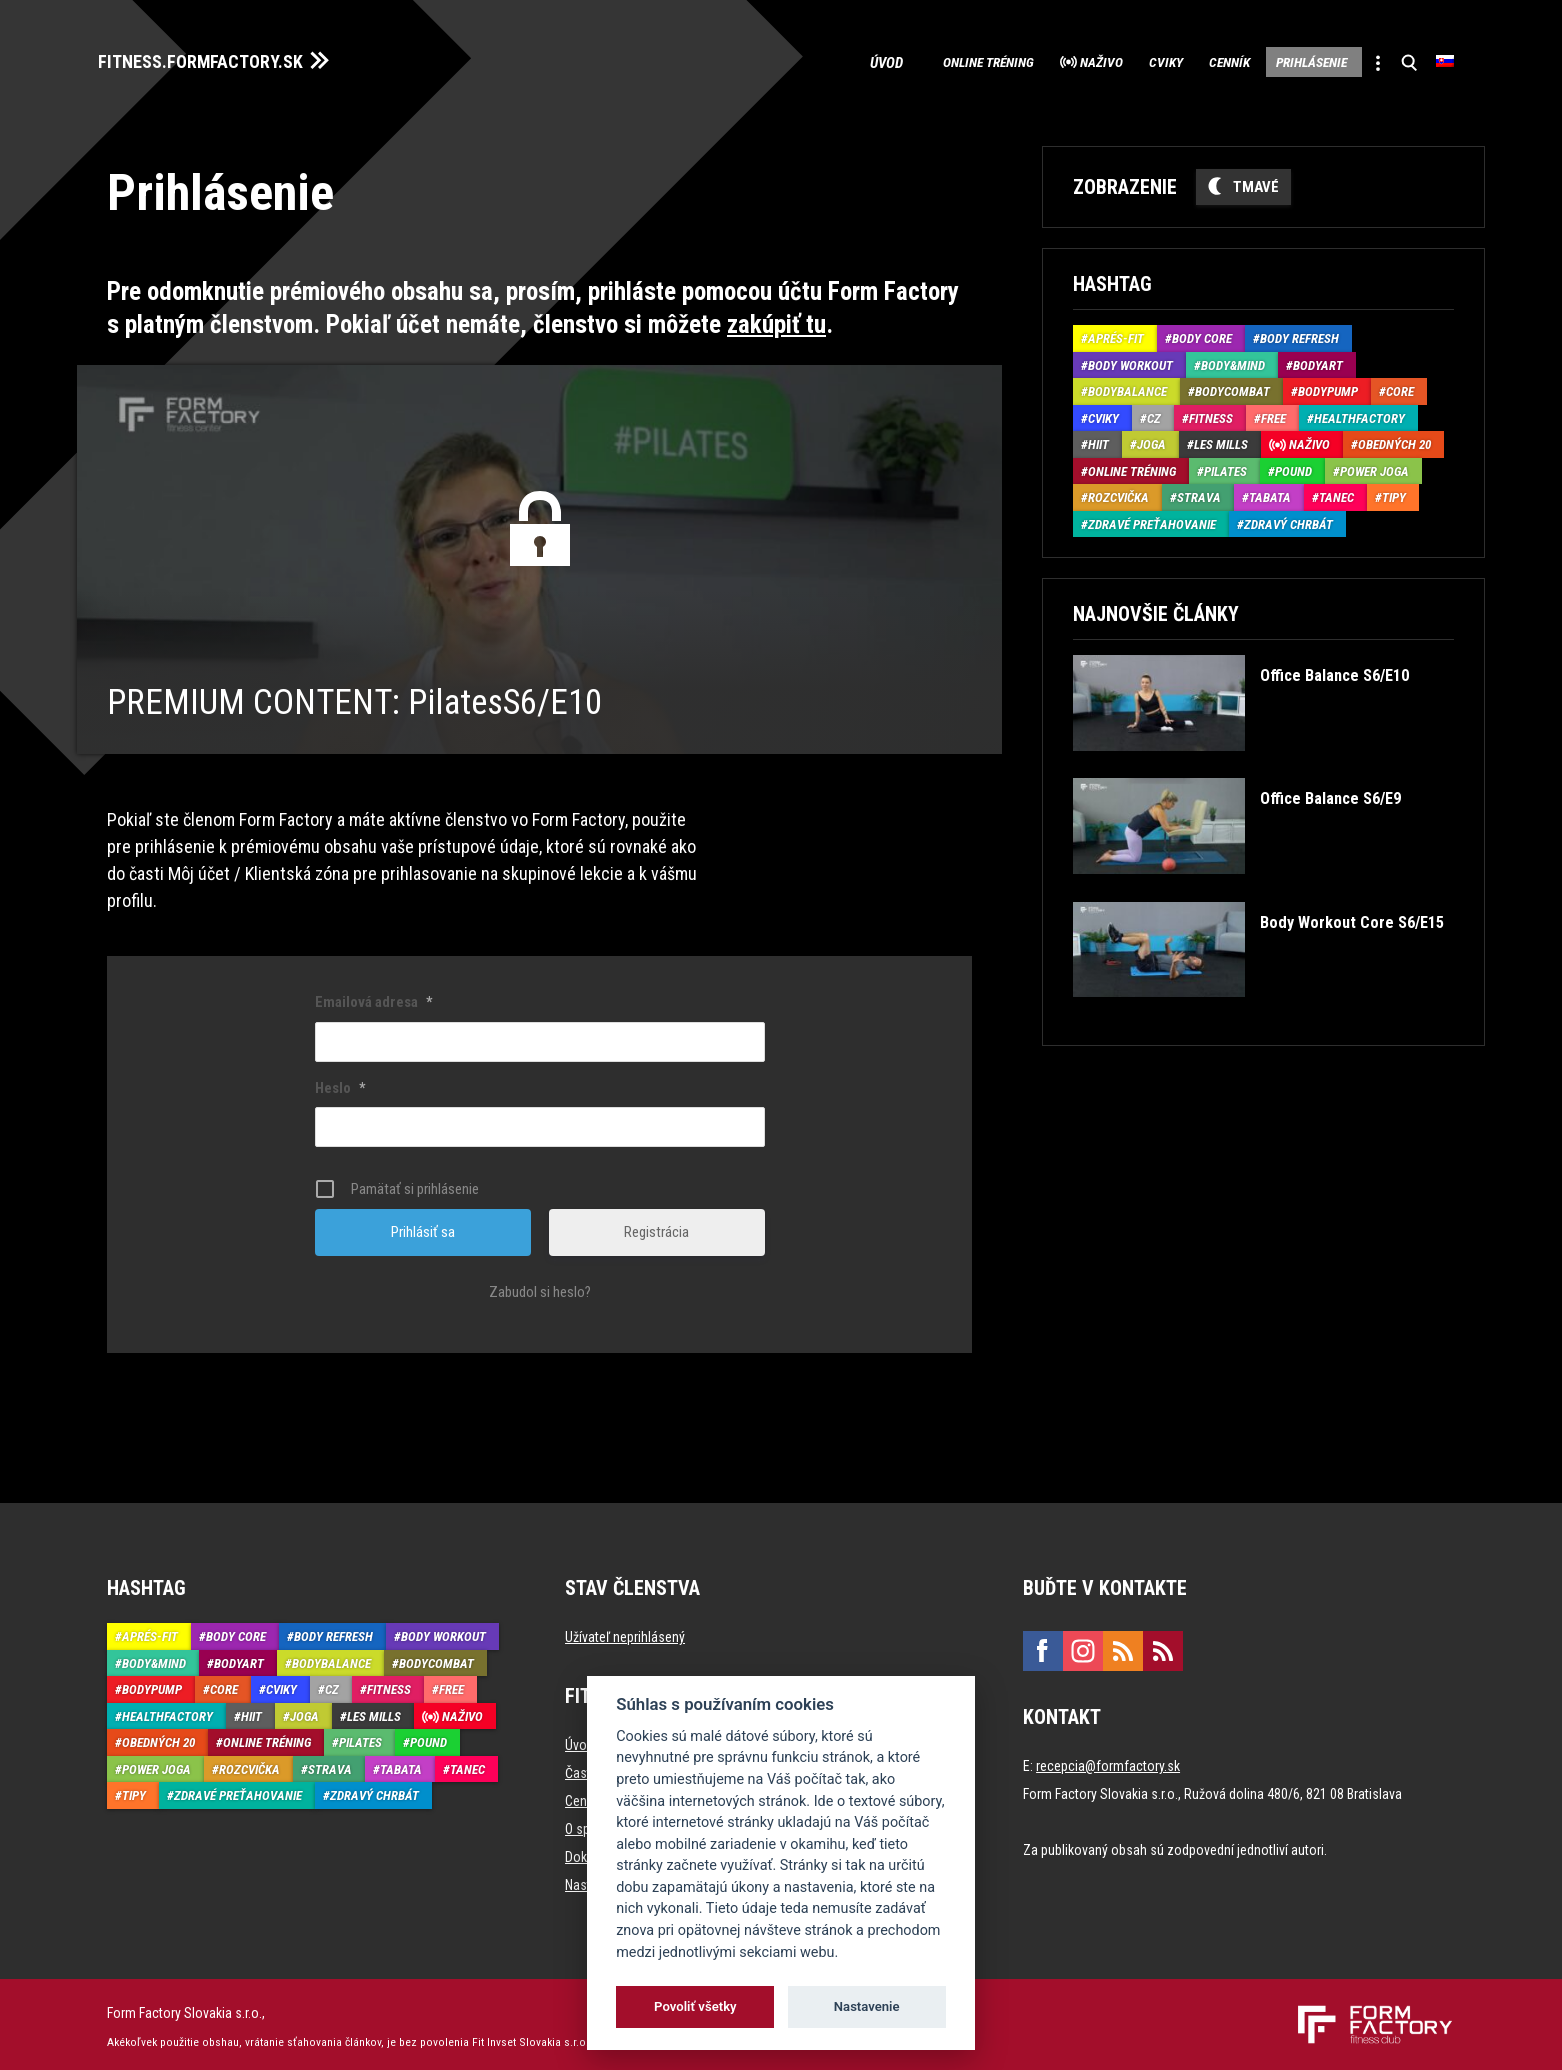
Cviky (1100, 60)
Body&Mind (1233, 359)
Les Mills (1221, 439)
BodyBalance (1127, 386)
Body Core (1202, 333)
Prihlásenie (1283, 60)
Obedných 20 (1394, 439)
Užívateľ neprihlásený (625, 1632)
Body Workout (1130, 359)
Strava (1199, 492)
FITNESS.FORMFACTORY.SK (218, 58)
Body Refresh (1299, 333)
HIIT (1098, 439)
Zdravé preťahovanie (1152, 518)
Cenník (1180, 60)
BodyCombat (1232, 386)
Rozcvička (1118, 492)
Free (1273, 412)
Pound (1293, 465)
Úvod (776, 60)
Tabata (1270, 492)
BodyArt (1318, 359)
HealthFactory (1359, 412)
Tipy (1394, 492)
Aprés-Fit (1116, 333)
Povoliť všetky (695, 2006)
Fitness (1211, 412)
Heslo (340, 1082)
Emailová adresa (373, 997)
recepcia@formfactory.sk (1108, 1761)
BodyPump (1328, 386)
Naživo (1018, 60)
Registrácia (656, 1227)
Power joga (1374, 465)
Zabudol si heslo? (540, 1287)
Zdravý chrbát (1288, 518)
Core (1400, 386)
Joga (1151, 439)
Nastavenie (867, 2006)
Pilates (1225, 465)
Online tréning (884, 60)
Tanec (1336, 492)
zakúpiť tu (776, 318)
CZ (1154, 412)
